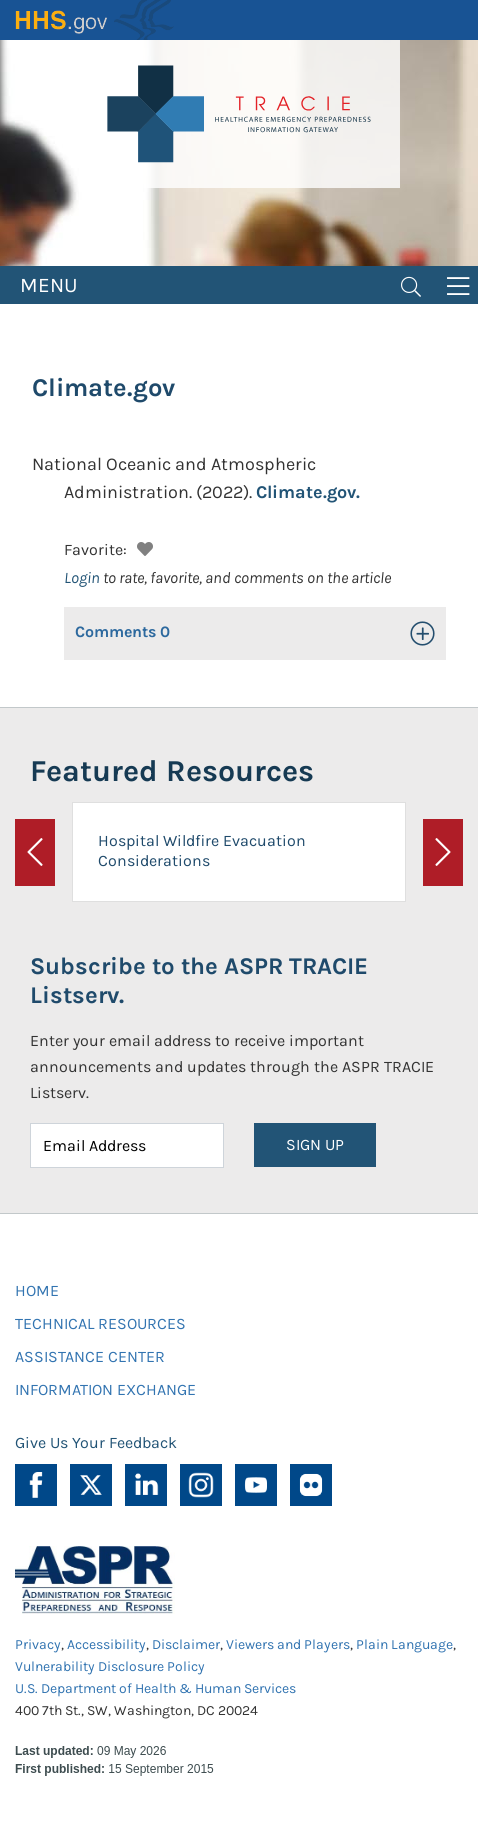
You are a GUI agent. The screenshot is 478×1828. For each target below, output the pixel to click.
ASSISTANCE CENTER (90, 1356)
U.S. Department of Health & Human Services (155, 1688)
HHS (95, 20)
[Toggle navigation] (411, 285)
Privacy (38, 1644)
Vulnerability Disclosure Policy (110, 1666)
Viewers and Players (288, 1644)
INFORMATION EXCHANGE (105, 1389)
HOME (37, 1290)
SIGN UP (315, 1144)
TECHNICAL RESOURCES (100, 1323)
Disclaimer (186, 1644)
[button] (142, 546)
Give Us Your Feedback (96, 1442)
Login (82, 577)
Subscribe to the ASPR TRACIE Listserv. (199, 980)
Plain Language (404, 1644)
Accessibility (106, 1644)
